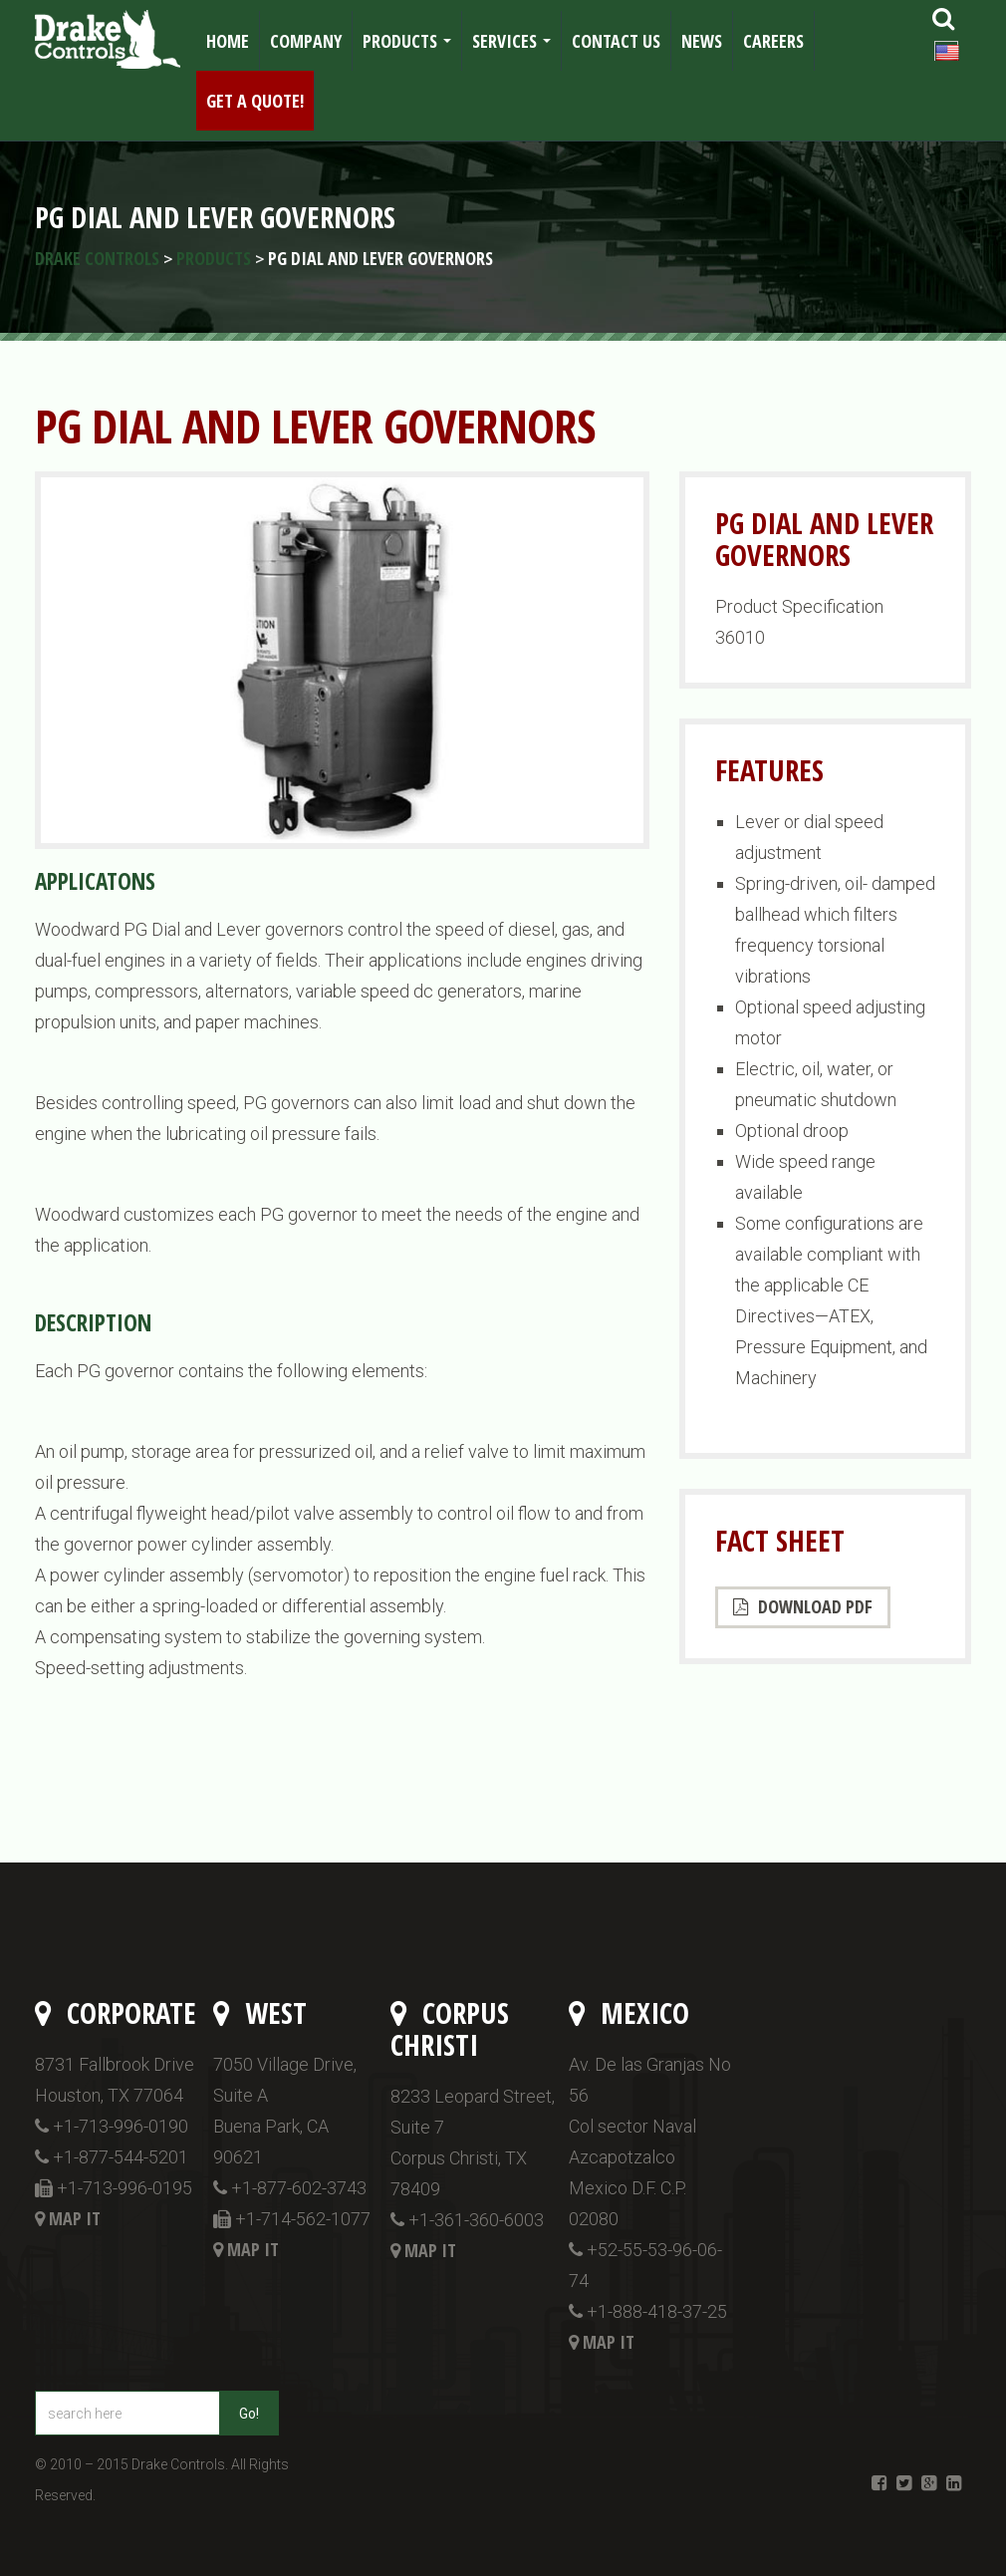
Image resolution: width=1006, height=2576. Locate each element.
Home (227, 41)
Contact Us (616, 41)
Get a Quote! (255, 101)
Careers (773, 41)
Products (411, 47)
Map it (75, 2218)
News (701, 41)
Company (306, 41)
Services (515, 47)
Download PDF (803, 1606)
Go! (249, 2414)
